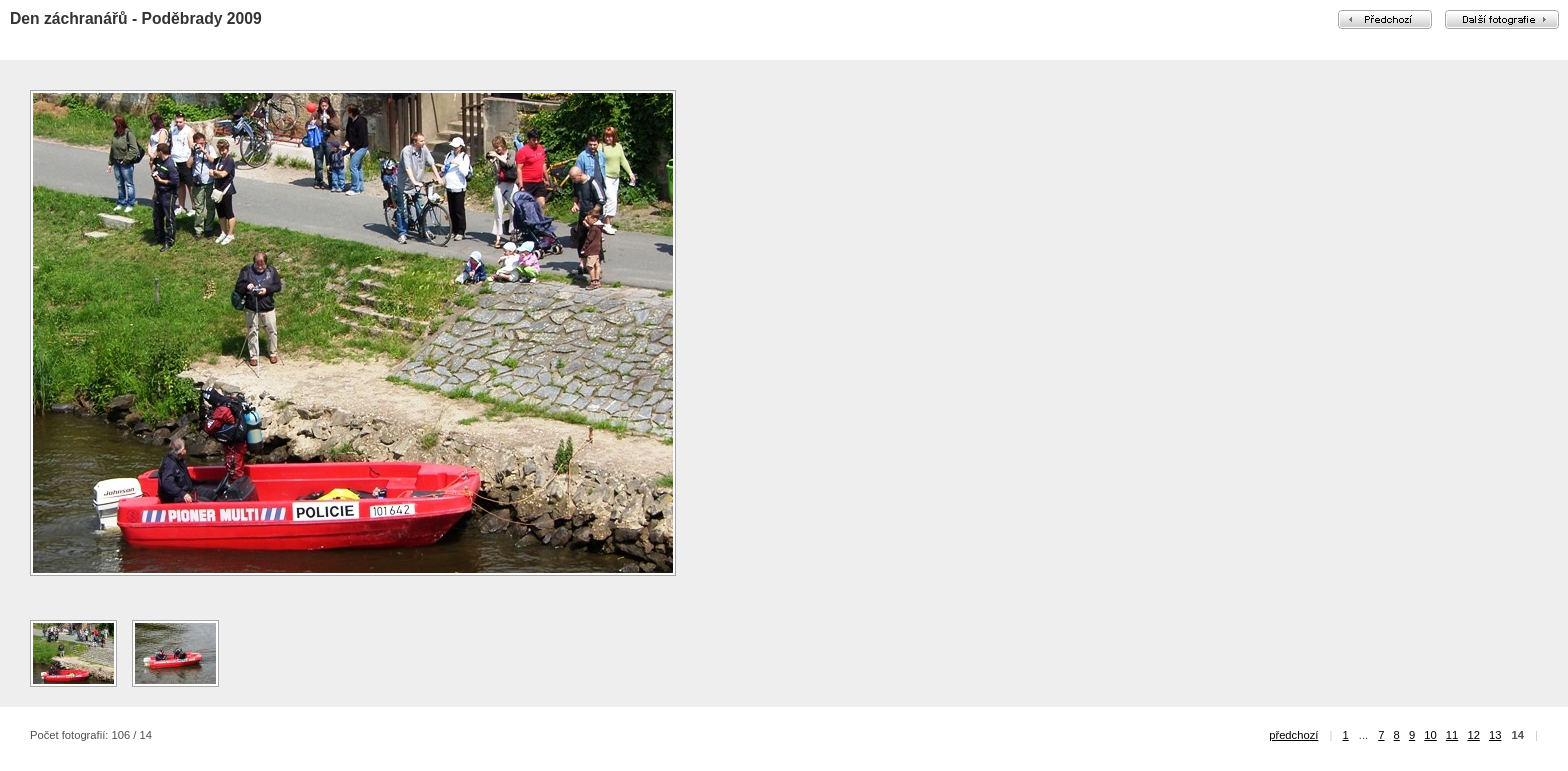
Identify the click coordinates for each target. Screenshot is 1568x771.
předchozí (1293, 735)
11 (1452, 735)
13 (1495, 735)
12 (1473, 735)
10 (1430, 735)
